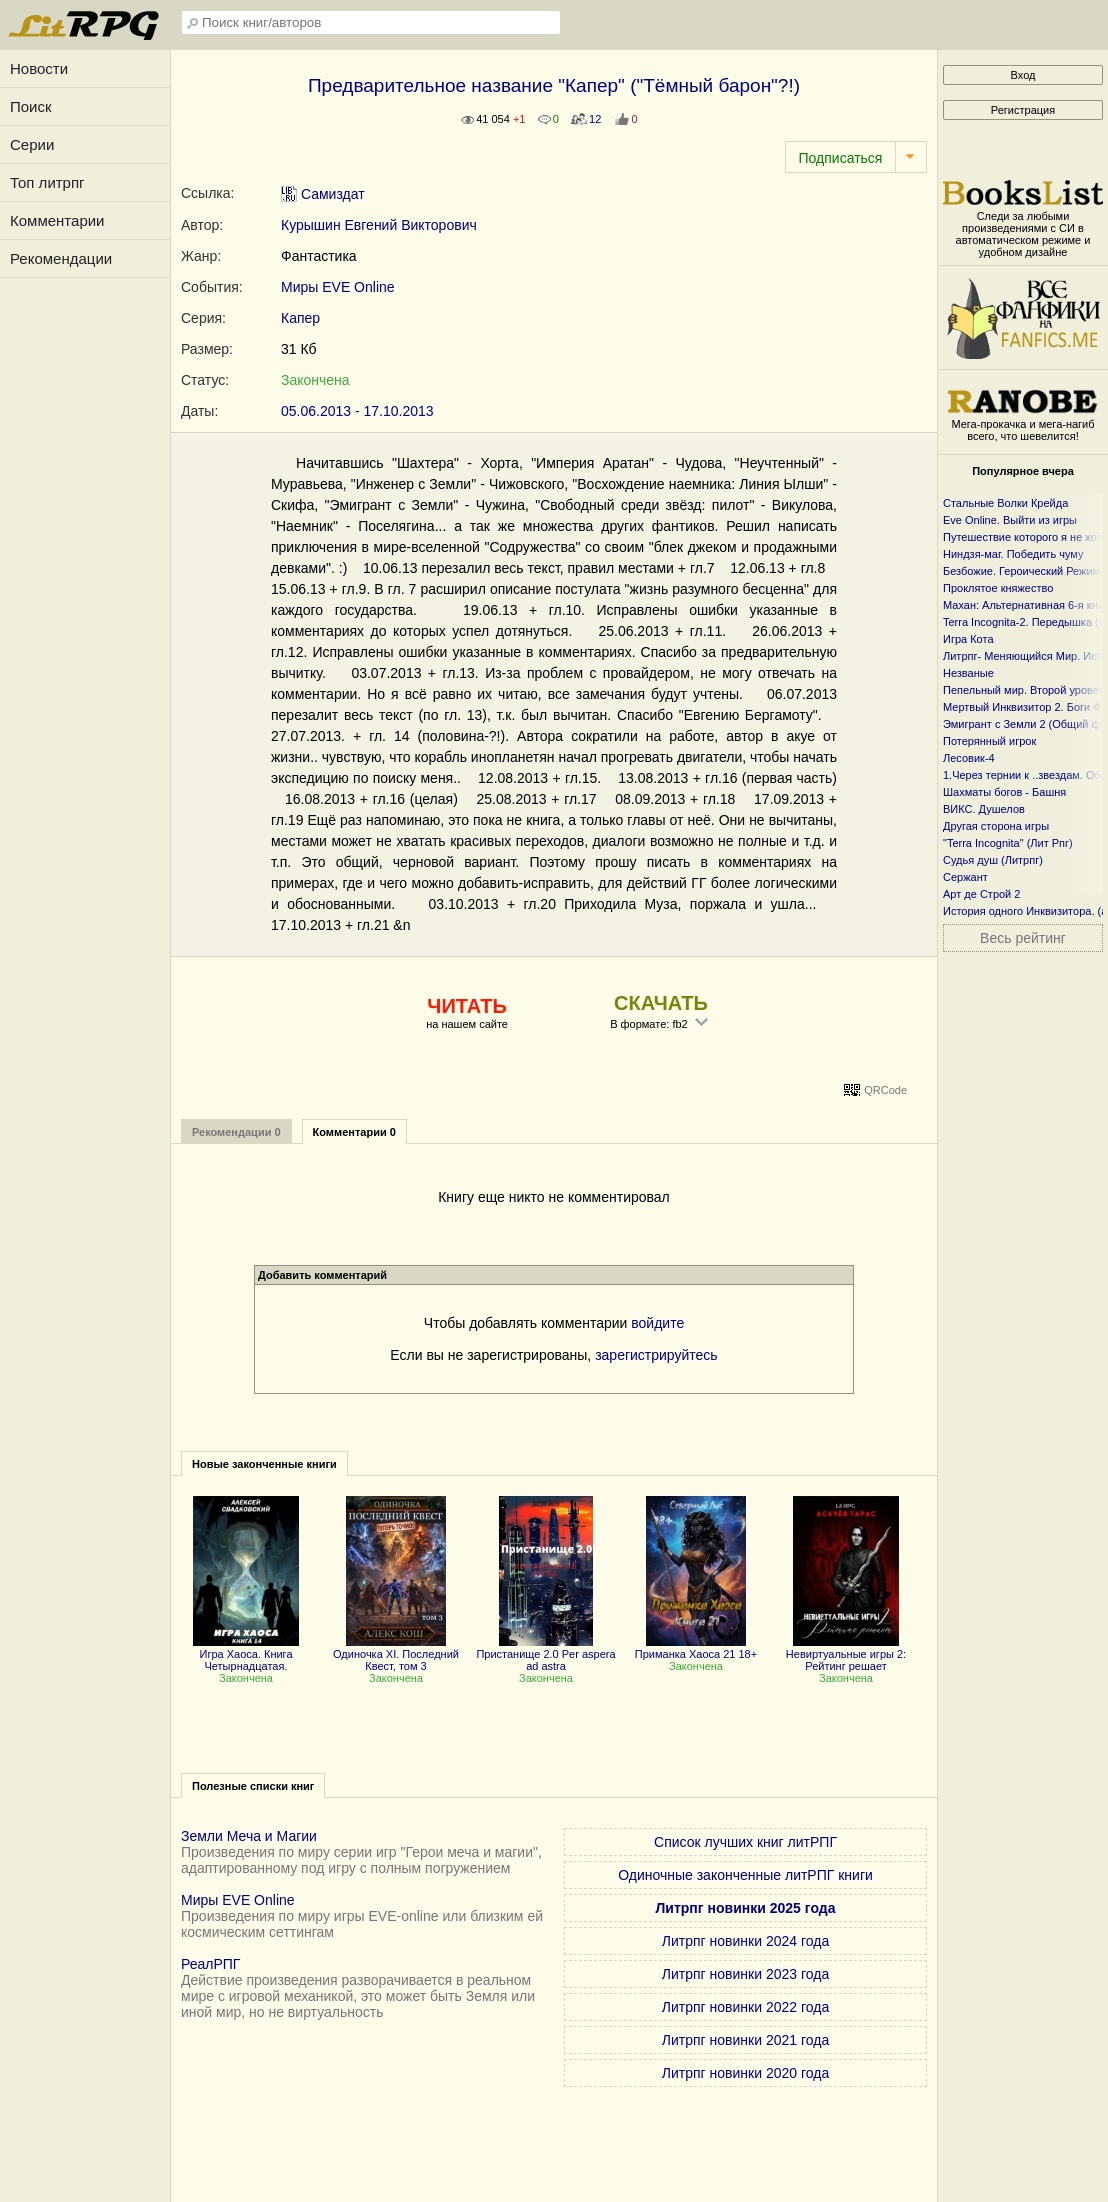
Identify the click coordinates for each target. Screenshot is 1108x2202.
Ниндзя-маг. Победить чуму (1013, 554)
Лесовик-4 (969, 758)
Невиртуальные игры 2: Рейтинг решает (846, 1654)
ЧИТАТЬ (466, 1006)
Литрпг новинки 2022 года (745, 2007)
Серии (32, 144)
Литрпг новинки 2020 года (745, 2073)
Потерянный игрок (989, 741)
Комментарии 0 (354, 1132)
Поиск (31, 106)
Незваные (968, 673)
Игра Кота (968, 639)
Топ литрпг (47, 182)
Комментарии (57, 220)
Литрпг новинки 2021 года (745, 2040)
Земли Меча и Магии (249, 1836)
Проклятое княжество (998, 588)
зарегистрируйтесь (656, 1355)
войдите (657, 1323)
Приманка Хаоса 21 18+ (696, 1648)
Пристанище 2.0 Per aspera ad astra (545, 1654)
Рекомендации (61, 258)
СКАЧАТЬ (661, 1003)
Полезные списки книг (253, 1786)
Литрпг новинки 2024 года (745, 1941)
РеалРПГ (210, 1964)
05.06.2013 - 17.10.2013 (357, 411)
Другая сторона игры (996, 826)
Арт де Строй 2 (981, 894)
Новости (39, 68)
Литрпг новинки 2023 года (745, 1974)
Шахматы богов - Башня (1004, 792)
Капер (300, 318)
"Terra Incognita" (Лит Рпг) (1008, 843)
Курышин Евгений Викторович (379, 225)
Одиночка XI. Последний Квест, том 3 (396, 1654)
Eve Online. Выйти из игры (1010, 520)
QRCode (885, 1090)
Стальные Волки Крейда (1005, 503)
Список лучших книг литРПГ (745, 1842)
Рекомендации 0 (236, 1132)
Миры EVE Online (338, 287)
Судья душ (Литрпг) (993, 860)
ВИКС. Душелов (984, 809)
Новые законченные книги (264, 1464)
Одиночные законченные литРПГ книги (745, 1875)
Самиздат (323, 194)
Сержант (965, 877)
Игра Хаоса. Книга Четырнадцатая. (246, 1654)
